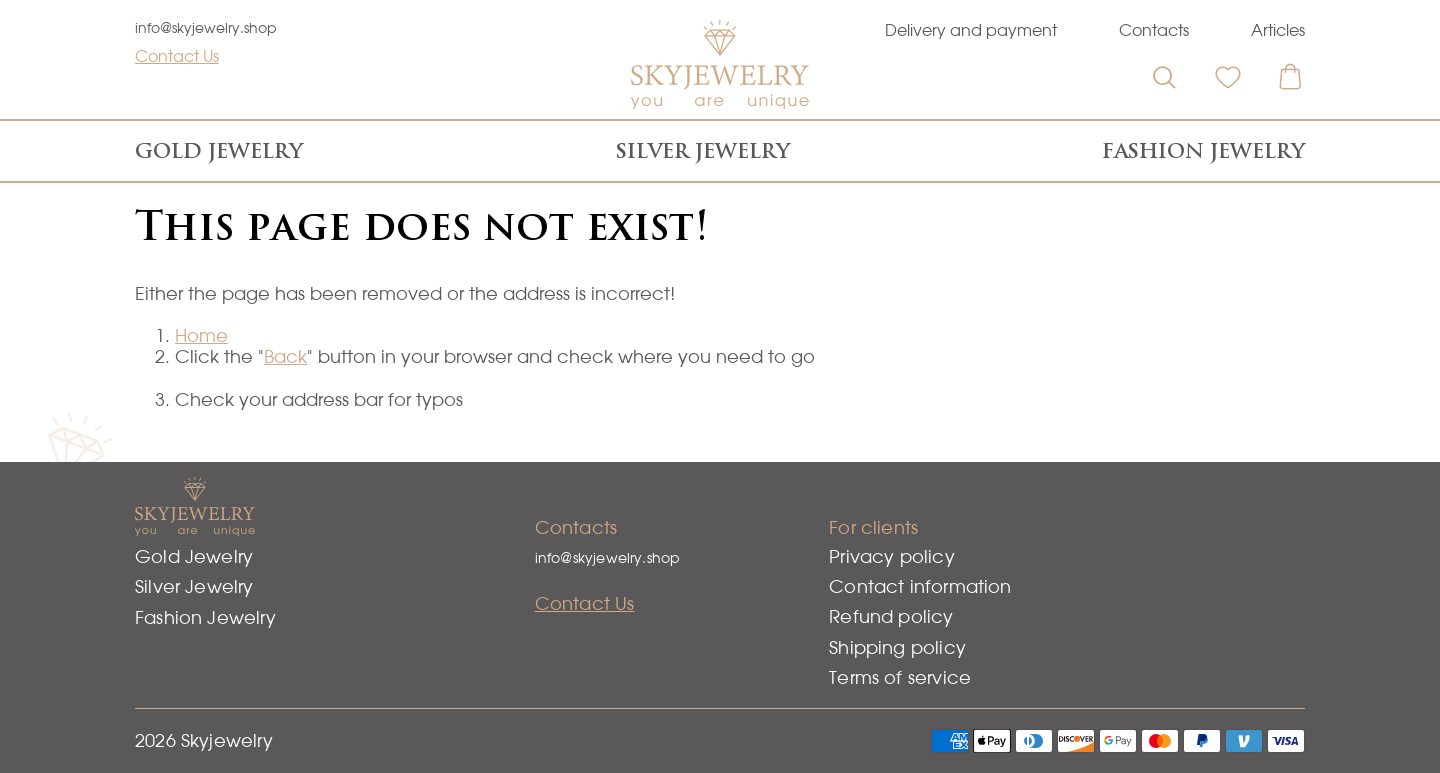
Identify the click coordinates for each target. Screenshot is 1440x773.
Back (285, 356)
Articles (1278, 30)
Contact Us (177, 56)
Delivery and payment (971, 30)
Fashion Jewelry (1203, 151)
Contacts (1154, 30)
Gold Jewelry (219, 151)
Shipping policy (897, 647)
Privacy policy (892, 556)
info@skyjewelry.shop (206, 28)
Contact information (920, 586)
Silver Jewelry (703, 151)
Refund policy (891, 616)
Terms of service (900, 677)
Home (201, 335)
